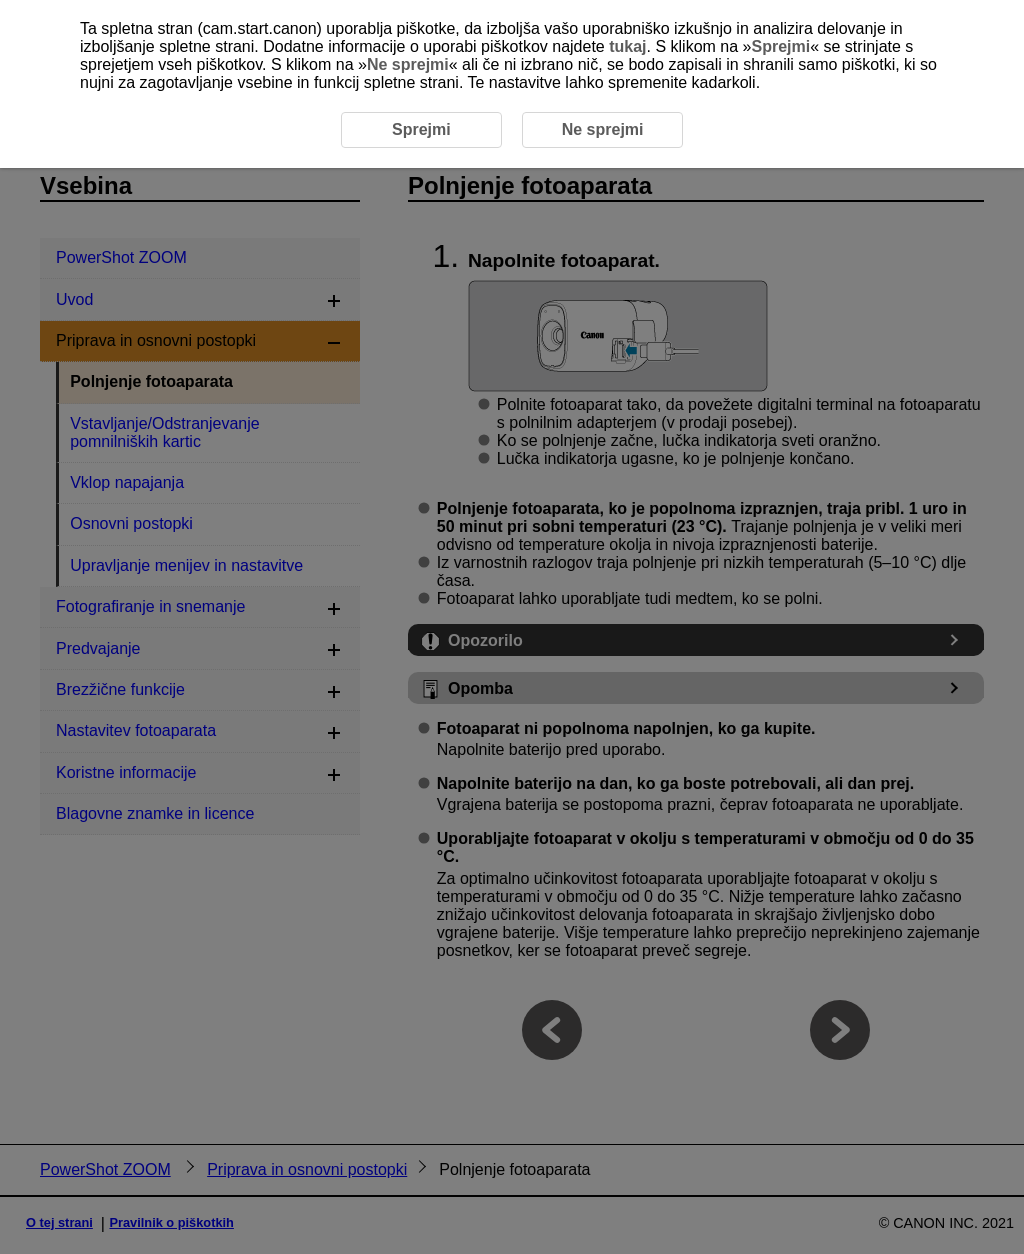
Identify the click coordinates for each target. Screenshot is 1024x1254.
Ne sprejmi (408, 64)
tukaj (627, 46)
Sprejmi (780, 46)
